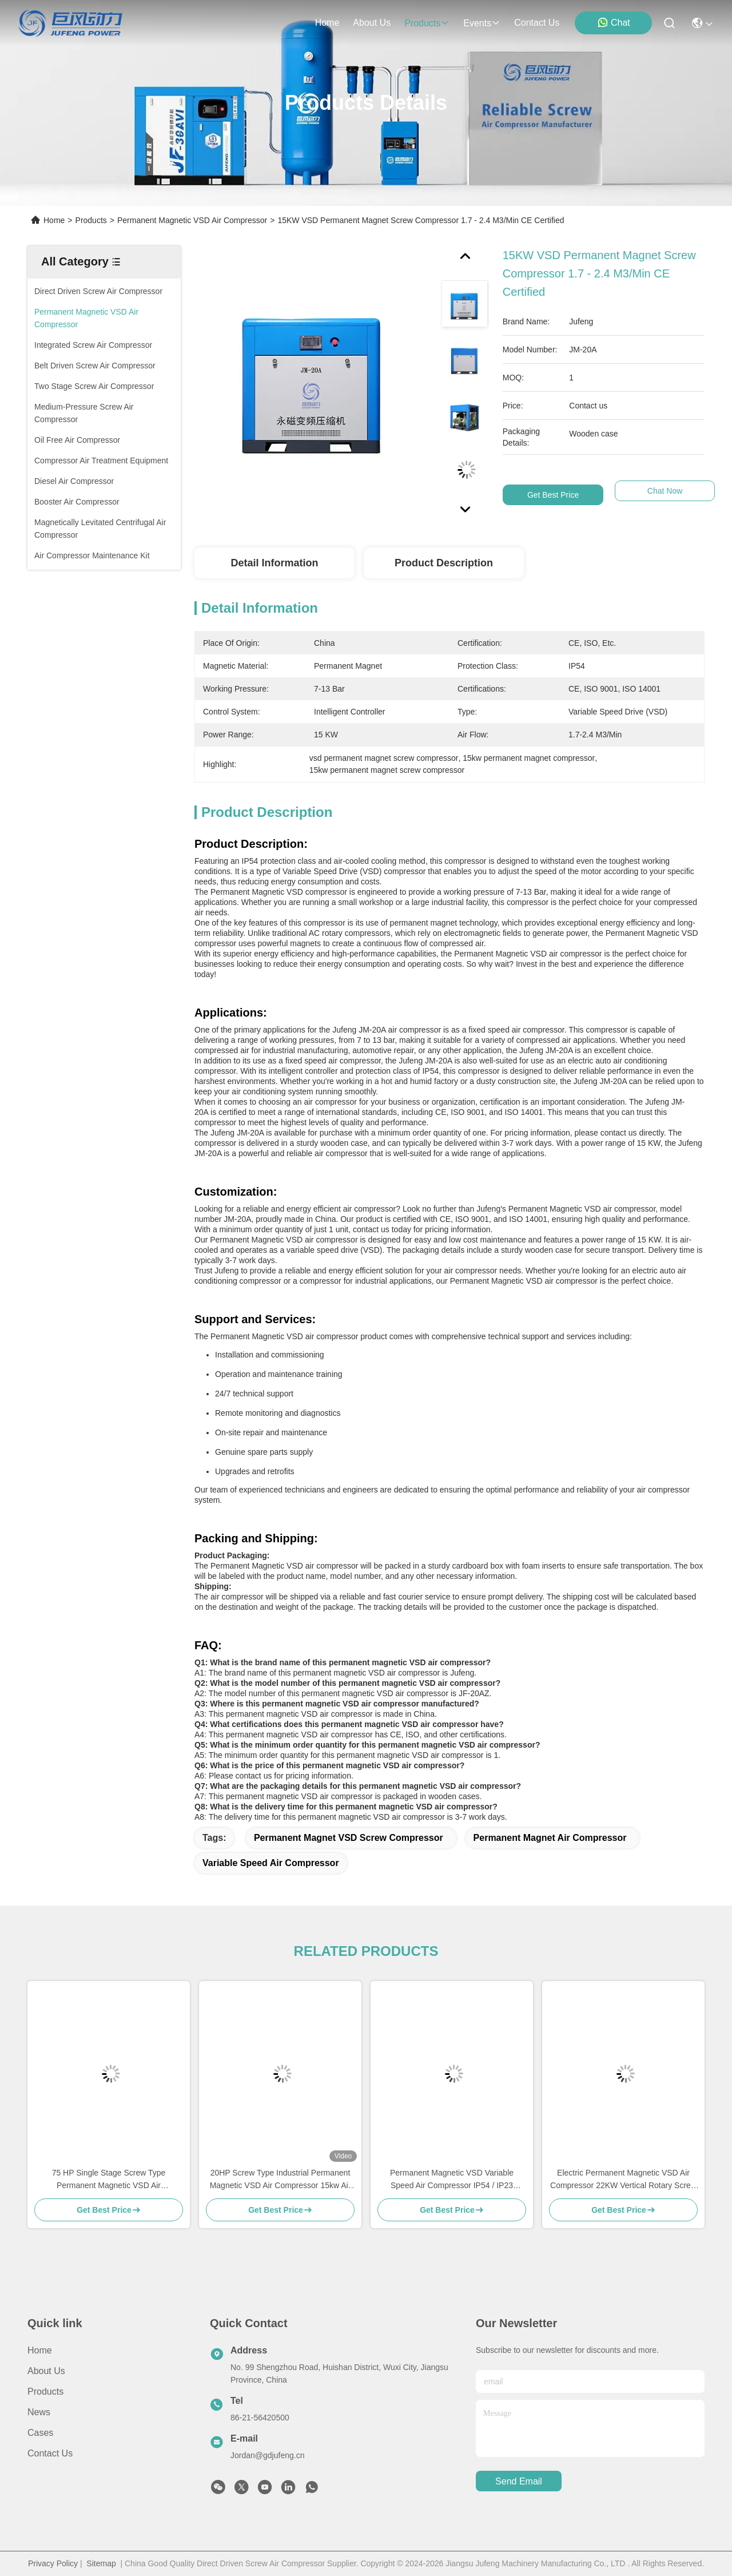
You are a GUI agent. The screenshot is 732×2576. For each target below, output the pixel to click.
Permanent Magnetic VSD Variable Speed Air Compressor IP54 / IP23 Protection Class (452, 2180)
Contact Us (50, 2453)
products (426, 23)
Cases (40, 2433)
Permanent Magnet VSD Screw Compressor (348, 1838)
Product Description (444, 563)
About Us (46, 2371)
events (481, 23)
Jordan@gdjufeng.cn (267, 2455)
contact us (536, 22)
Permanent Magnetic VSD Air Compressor (192, 220)
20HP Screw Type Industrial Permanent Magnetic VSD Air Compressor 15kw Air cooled (280, 2180)
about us (372, 22)
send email (518, 2481)
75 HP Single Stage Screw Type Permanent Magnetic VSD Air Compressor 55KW (109, 2180)
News (38, 2412)
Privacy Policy (53, 2563)
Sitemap (101, 2563)
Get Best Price (553, 495)
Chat (613, 22)
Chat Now (665, 494)
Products (91, 220)
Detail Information (274, 563)
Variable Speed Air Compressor (270, 1863)
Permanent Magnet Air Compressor (550, 1838)
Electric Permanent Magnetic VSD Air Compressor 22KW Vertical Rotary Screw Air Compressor (623, 2180)
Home (327, 22)
